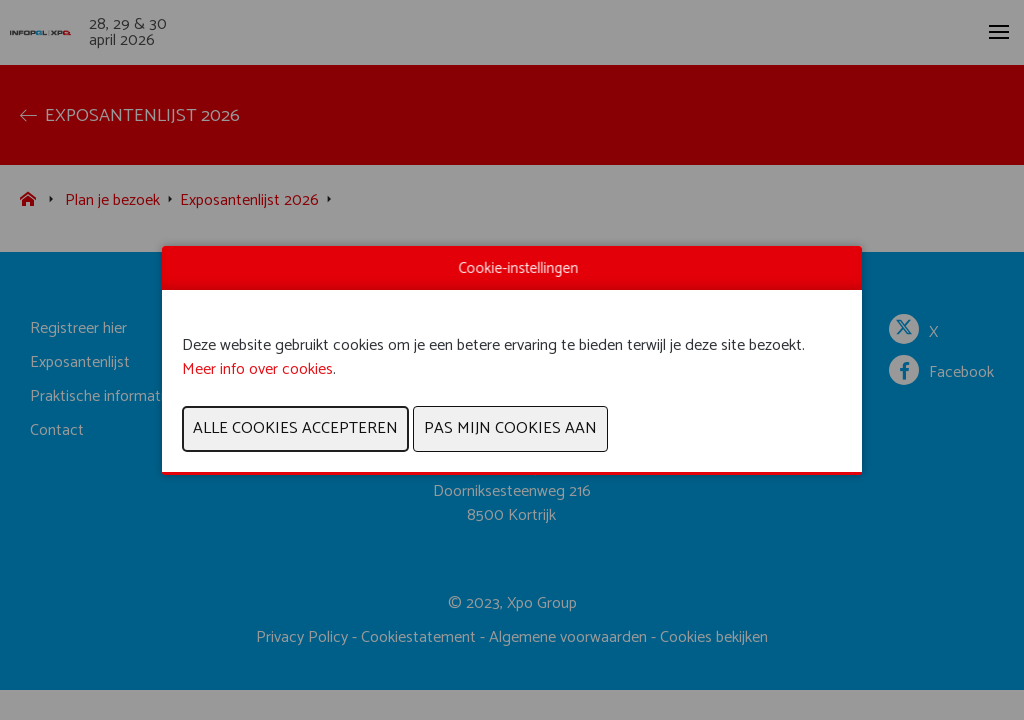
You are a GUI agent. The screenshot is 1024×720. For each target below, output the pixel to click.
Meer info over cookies (257, 369)
